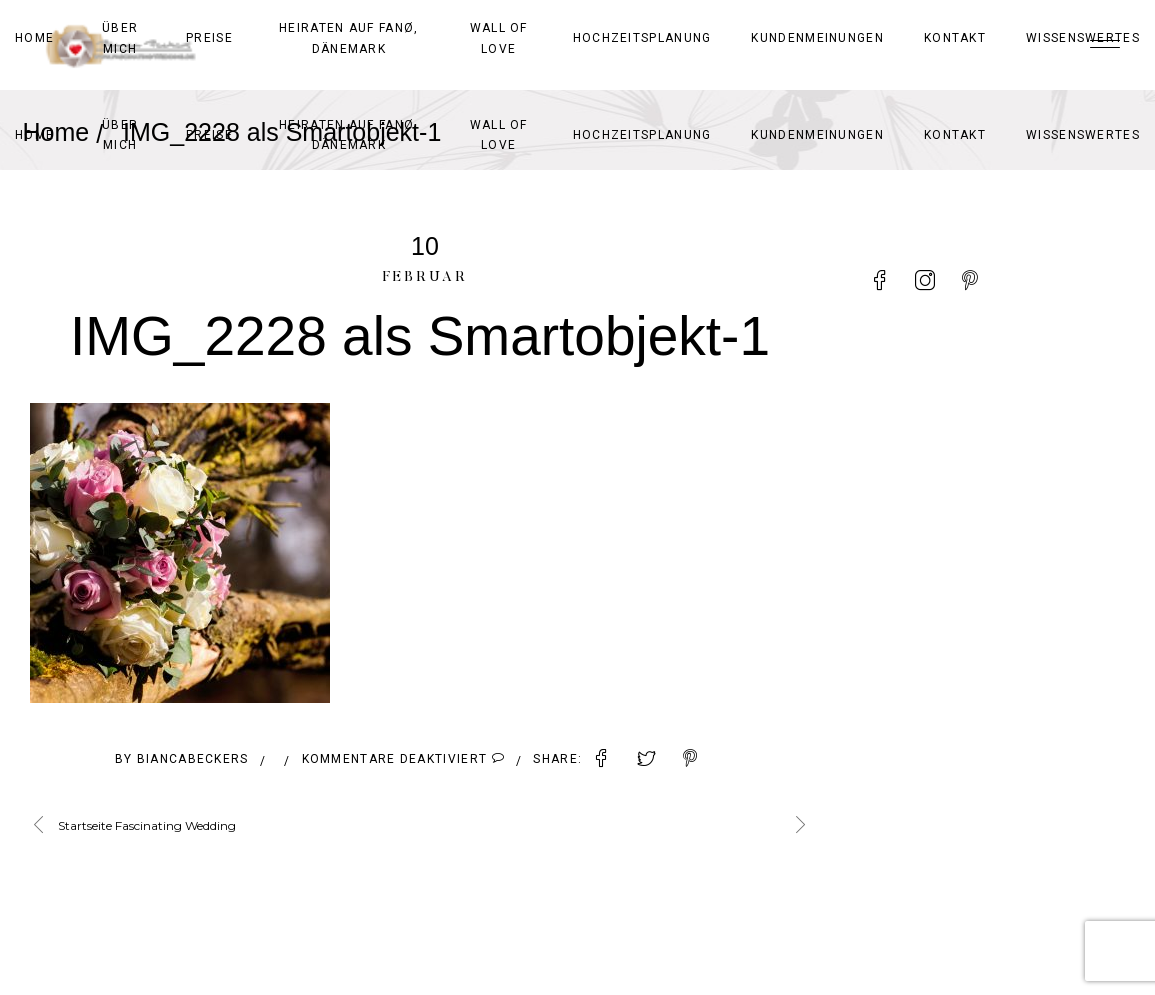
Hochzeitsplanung (642, 135)
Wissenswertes (1083, 135)
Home (34, 135)
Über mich (120, 135)
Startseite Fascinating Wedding (147, 825)
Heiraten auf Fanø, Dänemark (348, 135)
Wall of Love (499, 135)
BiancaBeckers (193, 759)
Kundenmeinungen (817, 135)
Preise (209, 135)
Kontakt (955, 135)
